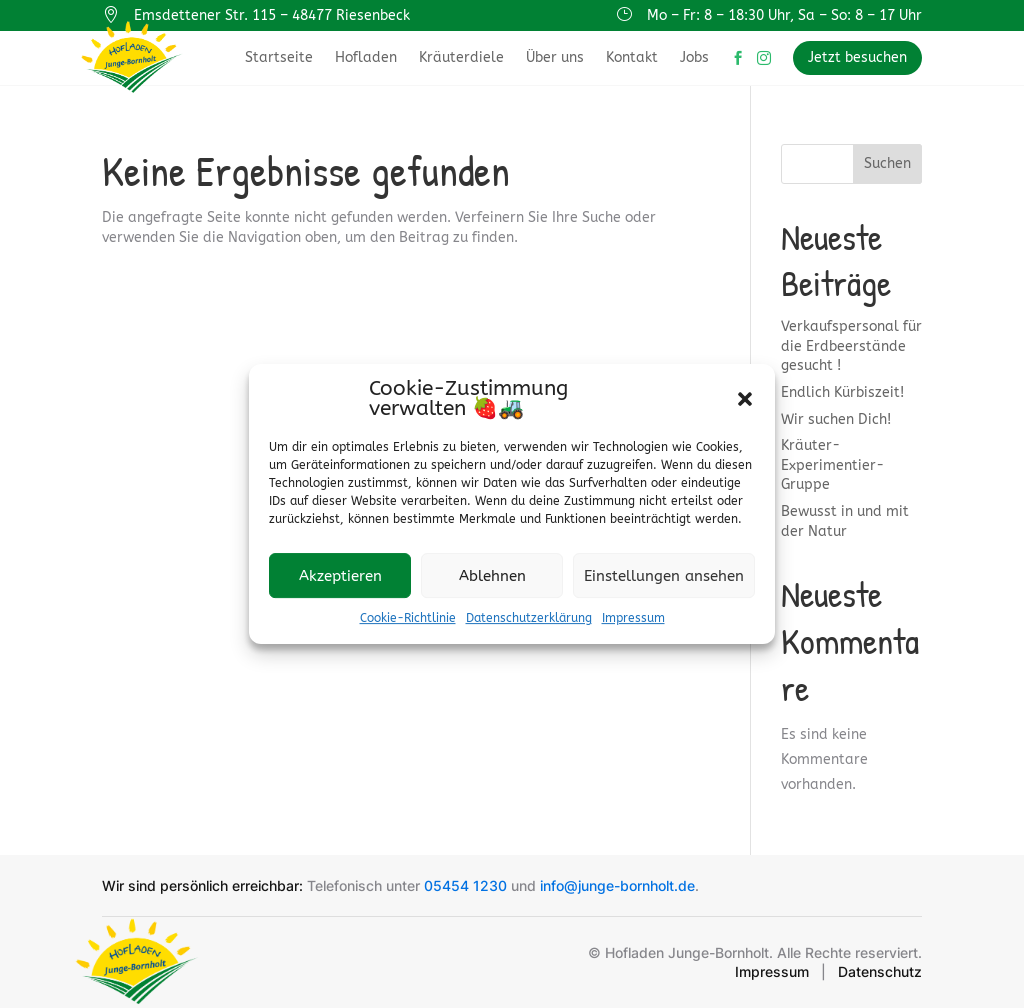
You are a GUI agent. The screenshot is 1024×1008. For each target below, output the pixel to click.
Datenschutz (880, 971)
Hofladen (366, 57)
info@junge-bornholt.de (617, 885)
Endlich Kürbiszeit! (842, 392)
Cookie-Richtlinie (408, 618)
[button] (745, 399)
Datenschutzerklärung (529, 618)
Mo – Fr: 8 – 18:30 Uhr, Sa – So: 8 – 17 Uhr (784, 15)
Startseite (279, 57)
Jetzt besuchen (857, 57)
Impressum (633, 618)
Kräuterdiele (461, 57)
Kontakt (632, 57)
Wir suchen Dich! (836, 419)
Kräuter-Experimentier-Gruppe (832, 465)
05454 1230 (465, 885)
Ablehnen (492, 576)
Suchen (887, 163)
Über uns (555, 57)
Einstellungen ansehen (664, 576)
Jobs (694, 57)
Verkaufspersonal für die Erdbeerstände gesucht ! (851, 346)
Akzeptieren (340, 576)
